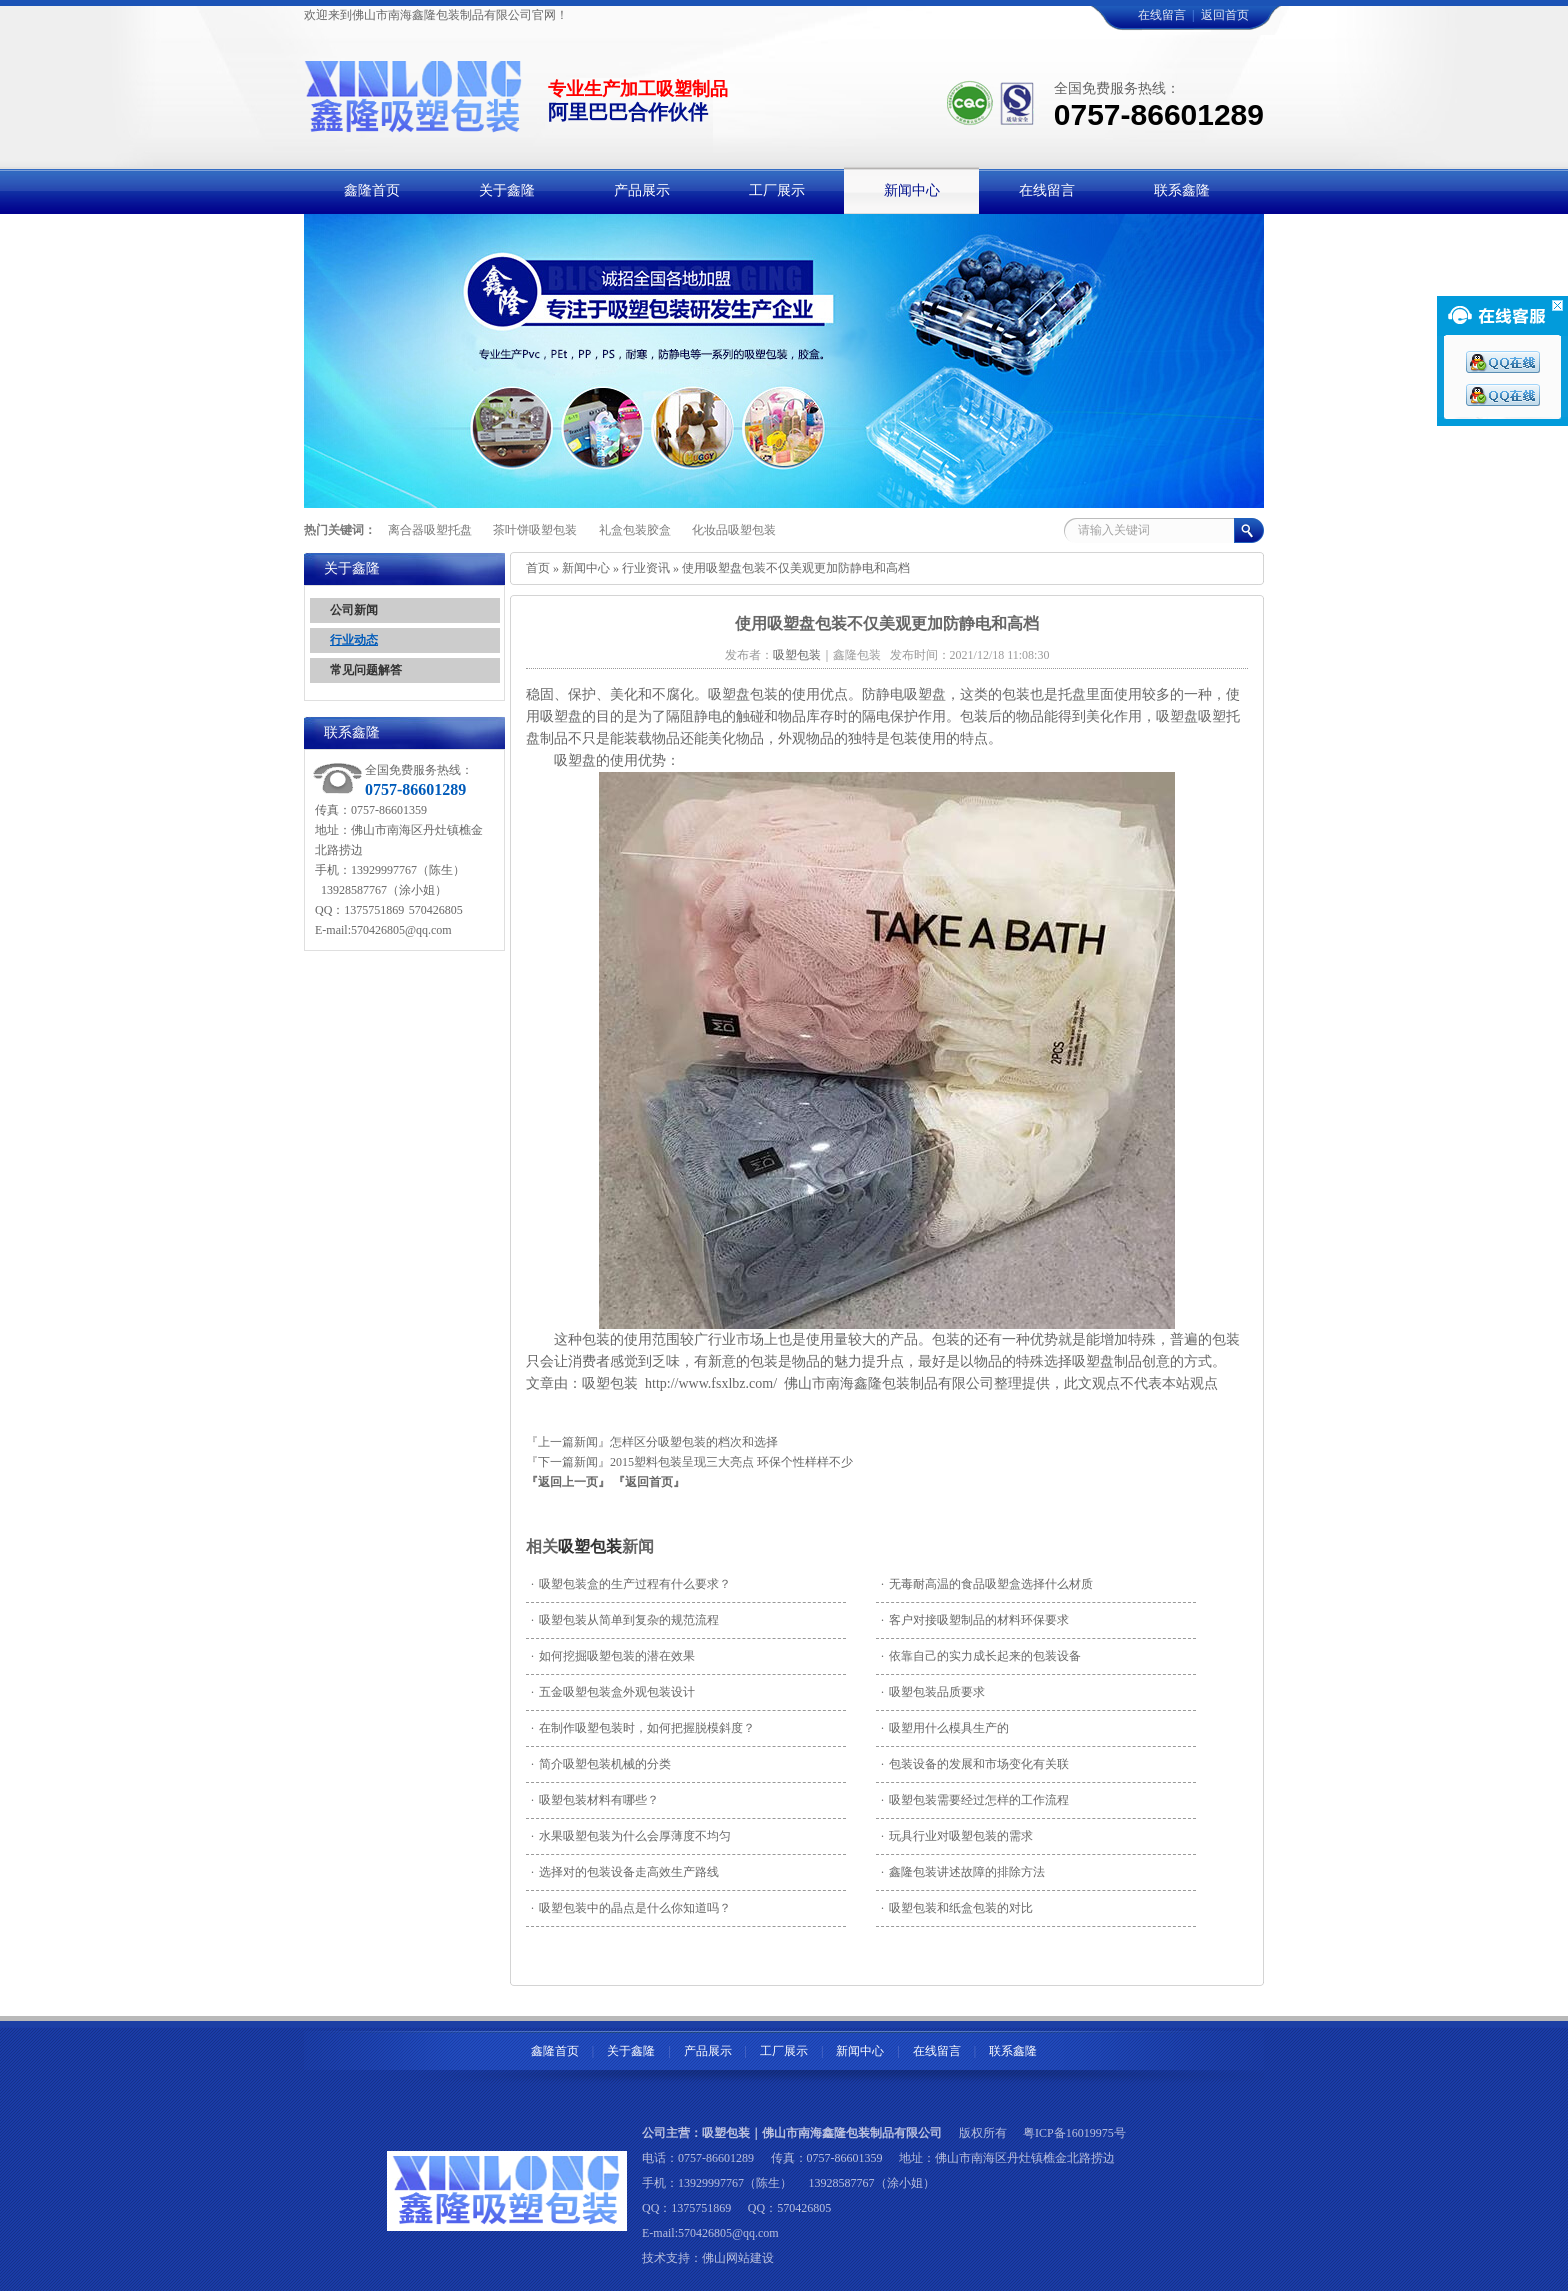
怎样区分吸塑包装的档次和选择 (694, 1442)
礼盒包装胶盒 (635, 530)
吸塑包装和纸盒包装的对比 (957, 1908)
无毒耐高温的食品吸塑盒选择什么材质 (987, 1584)
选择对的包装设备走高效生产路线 (625, 1872)
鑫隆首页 (555, 2051)
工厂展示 (784, 2051)
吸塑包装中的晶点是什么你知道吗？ (631, 1908)
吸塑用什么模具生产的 (945, 1728)
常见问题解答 (366, 670)
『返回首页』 (649, 1482)
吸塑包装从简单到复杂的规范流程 (625, 1620)
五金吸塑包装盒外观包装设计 (613, 1692)
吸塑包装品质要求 (933, 1692)
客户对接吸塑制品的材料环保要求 (975, 1620)
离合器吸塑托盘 (430, 530)
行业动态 (354, 640)
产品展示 (708, 2051)
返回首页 (1225, 15)
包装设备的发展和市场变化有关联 (975, 1764)
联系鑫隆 (1013, 2051)
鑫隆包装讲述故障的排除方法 (963, 1872)
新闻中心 (586, 568)
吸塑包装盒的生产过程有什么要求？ (631, 1584)
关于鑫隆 (631, 2051)
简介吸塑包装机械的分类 (601, 1764)
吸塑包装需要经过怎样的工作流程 (975, 1800)
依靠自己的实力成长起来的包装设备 (981, 1656)
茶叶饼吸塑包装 (535, 530)
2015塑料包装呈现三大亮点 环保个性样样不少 (731, 1462)
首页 (538, 568)
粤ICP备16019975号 (1074, 2133)
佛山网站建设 (738, 2258)
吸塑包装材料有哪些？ (595, 1800)
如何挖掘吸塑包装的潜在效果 (613, 1656)
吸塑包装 (590, 1546)
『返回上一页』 (568, 1482)
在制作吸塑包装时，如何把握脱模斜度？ (643, 1728)
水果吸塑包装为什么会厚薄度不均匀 (631, 1836)
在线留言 (1162, 15)
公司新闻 (354, 610)
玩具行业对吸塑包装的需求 (957, 1836)
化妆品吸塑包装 (734, 530)
